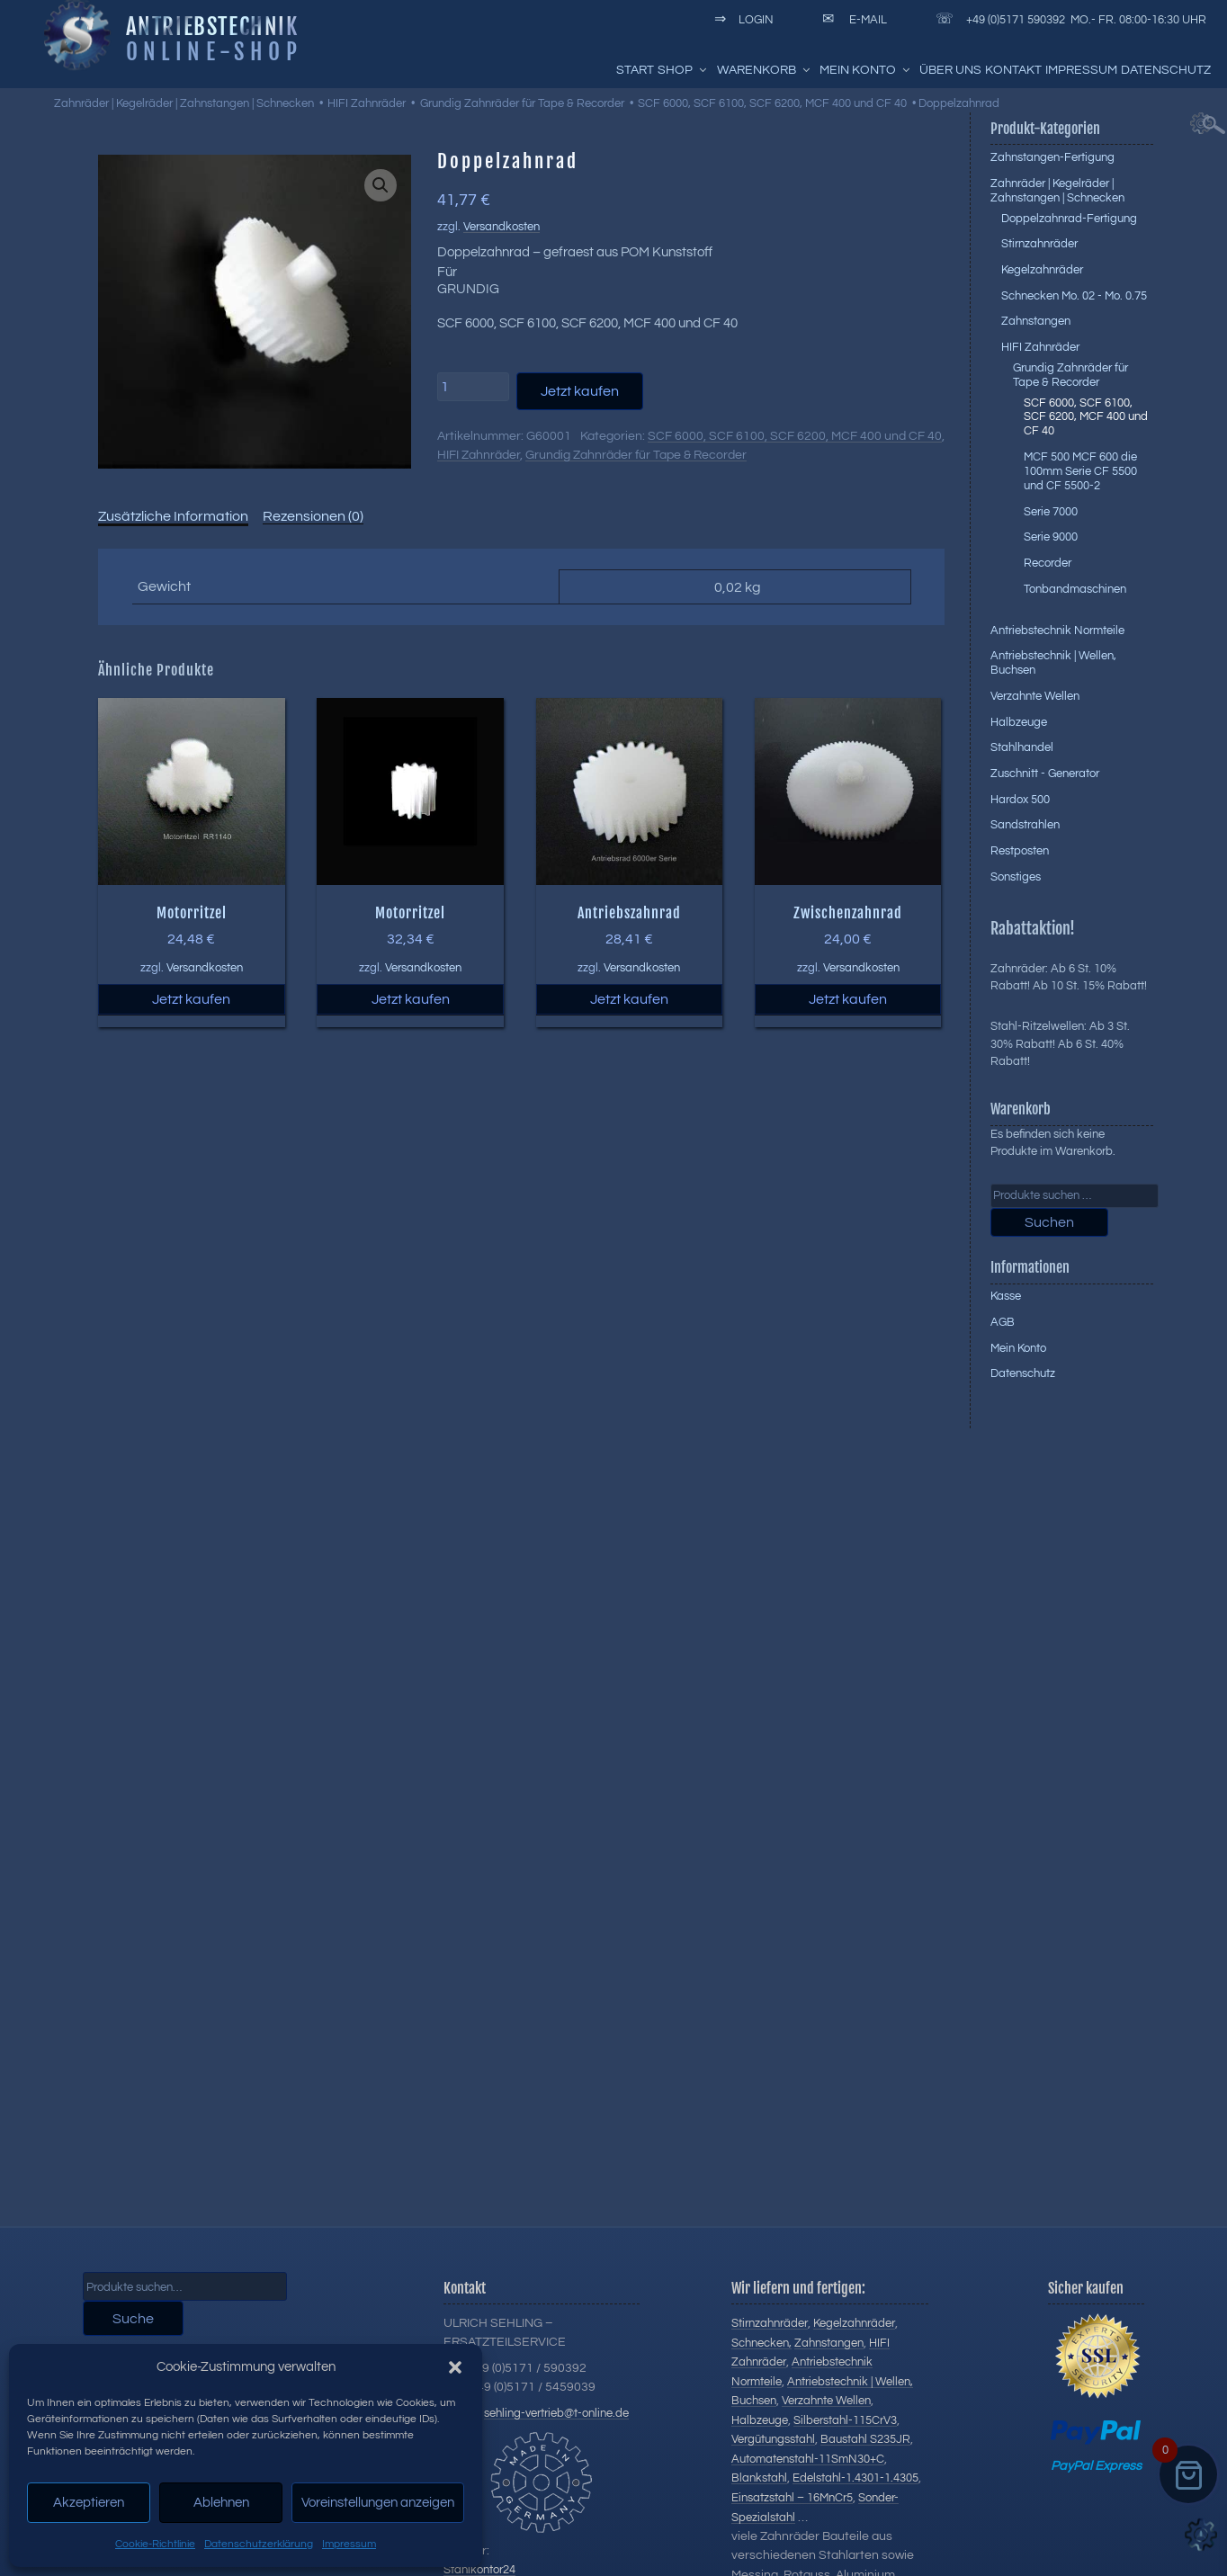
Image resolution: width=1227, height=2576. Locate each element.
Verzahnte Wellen (1034, 696)
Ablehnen (221, 2502)
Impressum (349, 2544)
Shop (683, 70)
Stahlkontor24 (479, 2569)
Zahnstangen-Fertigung (1052, 157)
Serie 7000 (1051, 511)
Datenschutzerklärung (258, 2544)
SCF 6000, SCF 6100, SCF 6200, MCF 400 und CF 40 (772, 103)
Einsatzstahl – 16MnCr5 (792, 2497)
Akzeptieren (88, 2502)
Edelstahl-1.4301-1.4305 (855, 2478)
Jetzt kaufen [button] (191, 999)
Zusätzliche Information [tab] (173, 516)
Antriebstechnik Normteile (1057, 630)
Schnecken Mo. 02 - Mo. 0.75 (1074, 296)
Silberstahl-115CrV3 (845, 2420)
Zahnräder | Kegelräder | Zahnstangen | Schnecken (184, 103)
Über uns (950, 70)
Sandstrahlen (1025, 824)
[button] (455, 2367)
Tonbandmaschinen (1075, 589)
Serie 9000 (1051, 537)
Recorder (1047, 563)
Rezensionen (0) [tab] (313, 516)
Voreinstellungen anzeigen (377, 2502)
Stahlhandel (1021, 747)
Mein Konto (865, 70)
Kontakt (1013, 70)
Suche (133, 2319)
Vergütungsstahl (773, 2439)
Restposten (1019, 851)
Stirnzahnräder (1039, 243)
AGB (1002, 1322)
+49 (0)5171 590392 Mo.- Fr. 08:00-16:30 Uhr (1067, 19)
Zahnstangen (1035, 321)
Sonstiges (1015, 877)
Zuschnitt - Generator (1044, 773)
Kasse (1005, 1296)
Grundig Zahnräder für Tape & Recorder (522, 103)
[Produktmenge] (473, 386)
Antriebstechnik (212, 26)
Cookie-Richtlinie (155, 2544)
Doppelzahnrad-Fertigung (1069, 218)
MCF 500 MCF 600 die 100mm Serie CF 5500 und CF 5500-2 (1080, 471)
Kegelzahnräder (1042, 270)
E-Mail (851, 19)
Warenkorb (764, 70)
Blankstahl (759, 2478)
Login (741, 19)
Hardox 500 (1020, 799)
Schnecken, (761, 2343)
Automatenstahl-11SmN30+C (807, 2459)
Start (635, 70)
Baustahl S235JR (865, 2439)
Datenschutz (1166, 70)
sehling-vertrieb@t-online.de (556, 2413)
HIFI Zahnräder (366, 103)
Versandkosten (501, 227)
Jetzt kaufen (580, 391)
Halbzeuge (1018, 722)
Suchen (1049, 1222)
